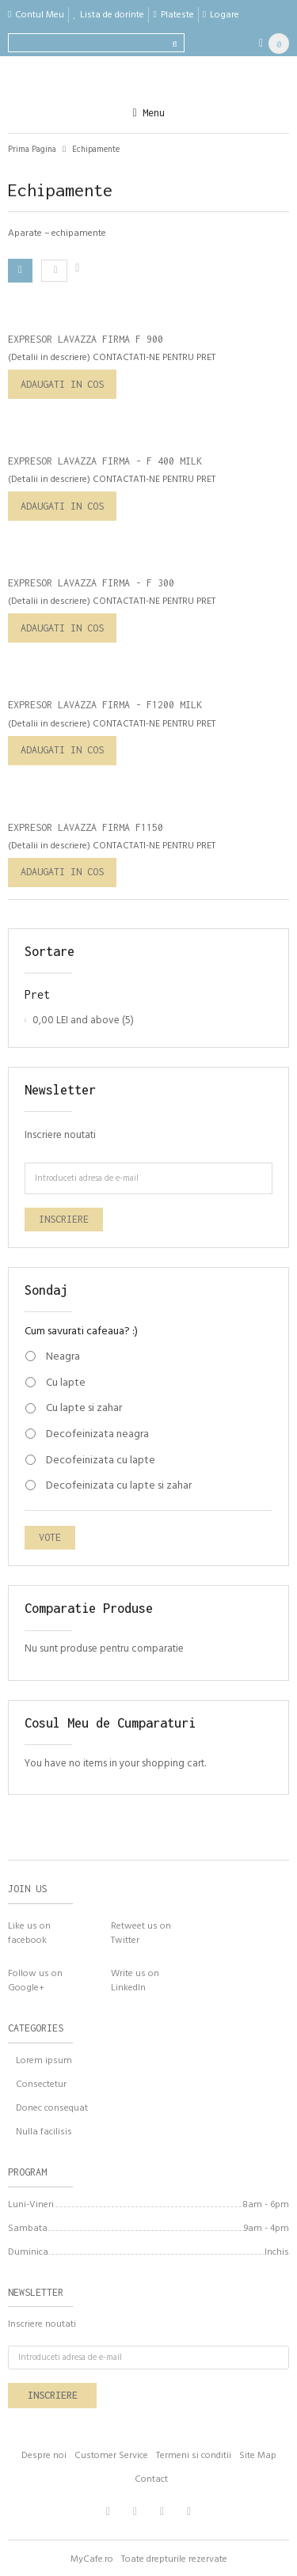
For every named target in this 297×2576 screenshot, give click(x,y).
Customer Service (111, 2456)
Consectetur (41, 2084)
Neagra (63, 1357)
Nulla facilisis (44, 2132)
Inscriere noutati (60, 1135)
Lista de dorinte (112, 15)
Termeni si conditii (193, 2456)
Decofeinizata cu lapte (100, 1460)
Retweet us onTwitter (141, 1933)
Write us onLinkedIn (135, 1980)
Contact (151, 2479)
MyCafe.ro (91, 2559)
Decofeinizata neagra (97, 1434)
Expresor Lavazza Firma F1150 (85, 827)
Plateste (177, 15)
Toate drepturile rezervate (174, 2559)
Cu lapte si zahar (84, 1408)
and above (76, 1020)
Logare (224, 15)
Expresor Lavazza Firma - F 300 (91, 583)
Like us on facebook (29, 1933)
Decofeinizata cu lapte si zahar (119, 1486)
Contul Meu (39, 15)
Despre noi (44, 2456)
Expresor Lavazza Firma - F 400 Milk (105, 461)
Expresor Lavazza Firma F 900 (85, 339)
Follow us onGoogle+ (35, 1980)
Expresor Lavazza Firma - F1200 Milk (105, 705)
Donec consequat (52, 2108)
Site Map (257, 2456)
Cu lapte (66, 1383)
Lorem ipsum (44, 2061)
